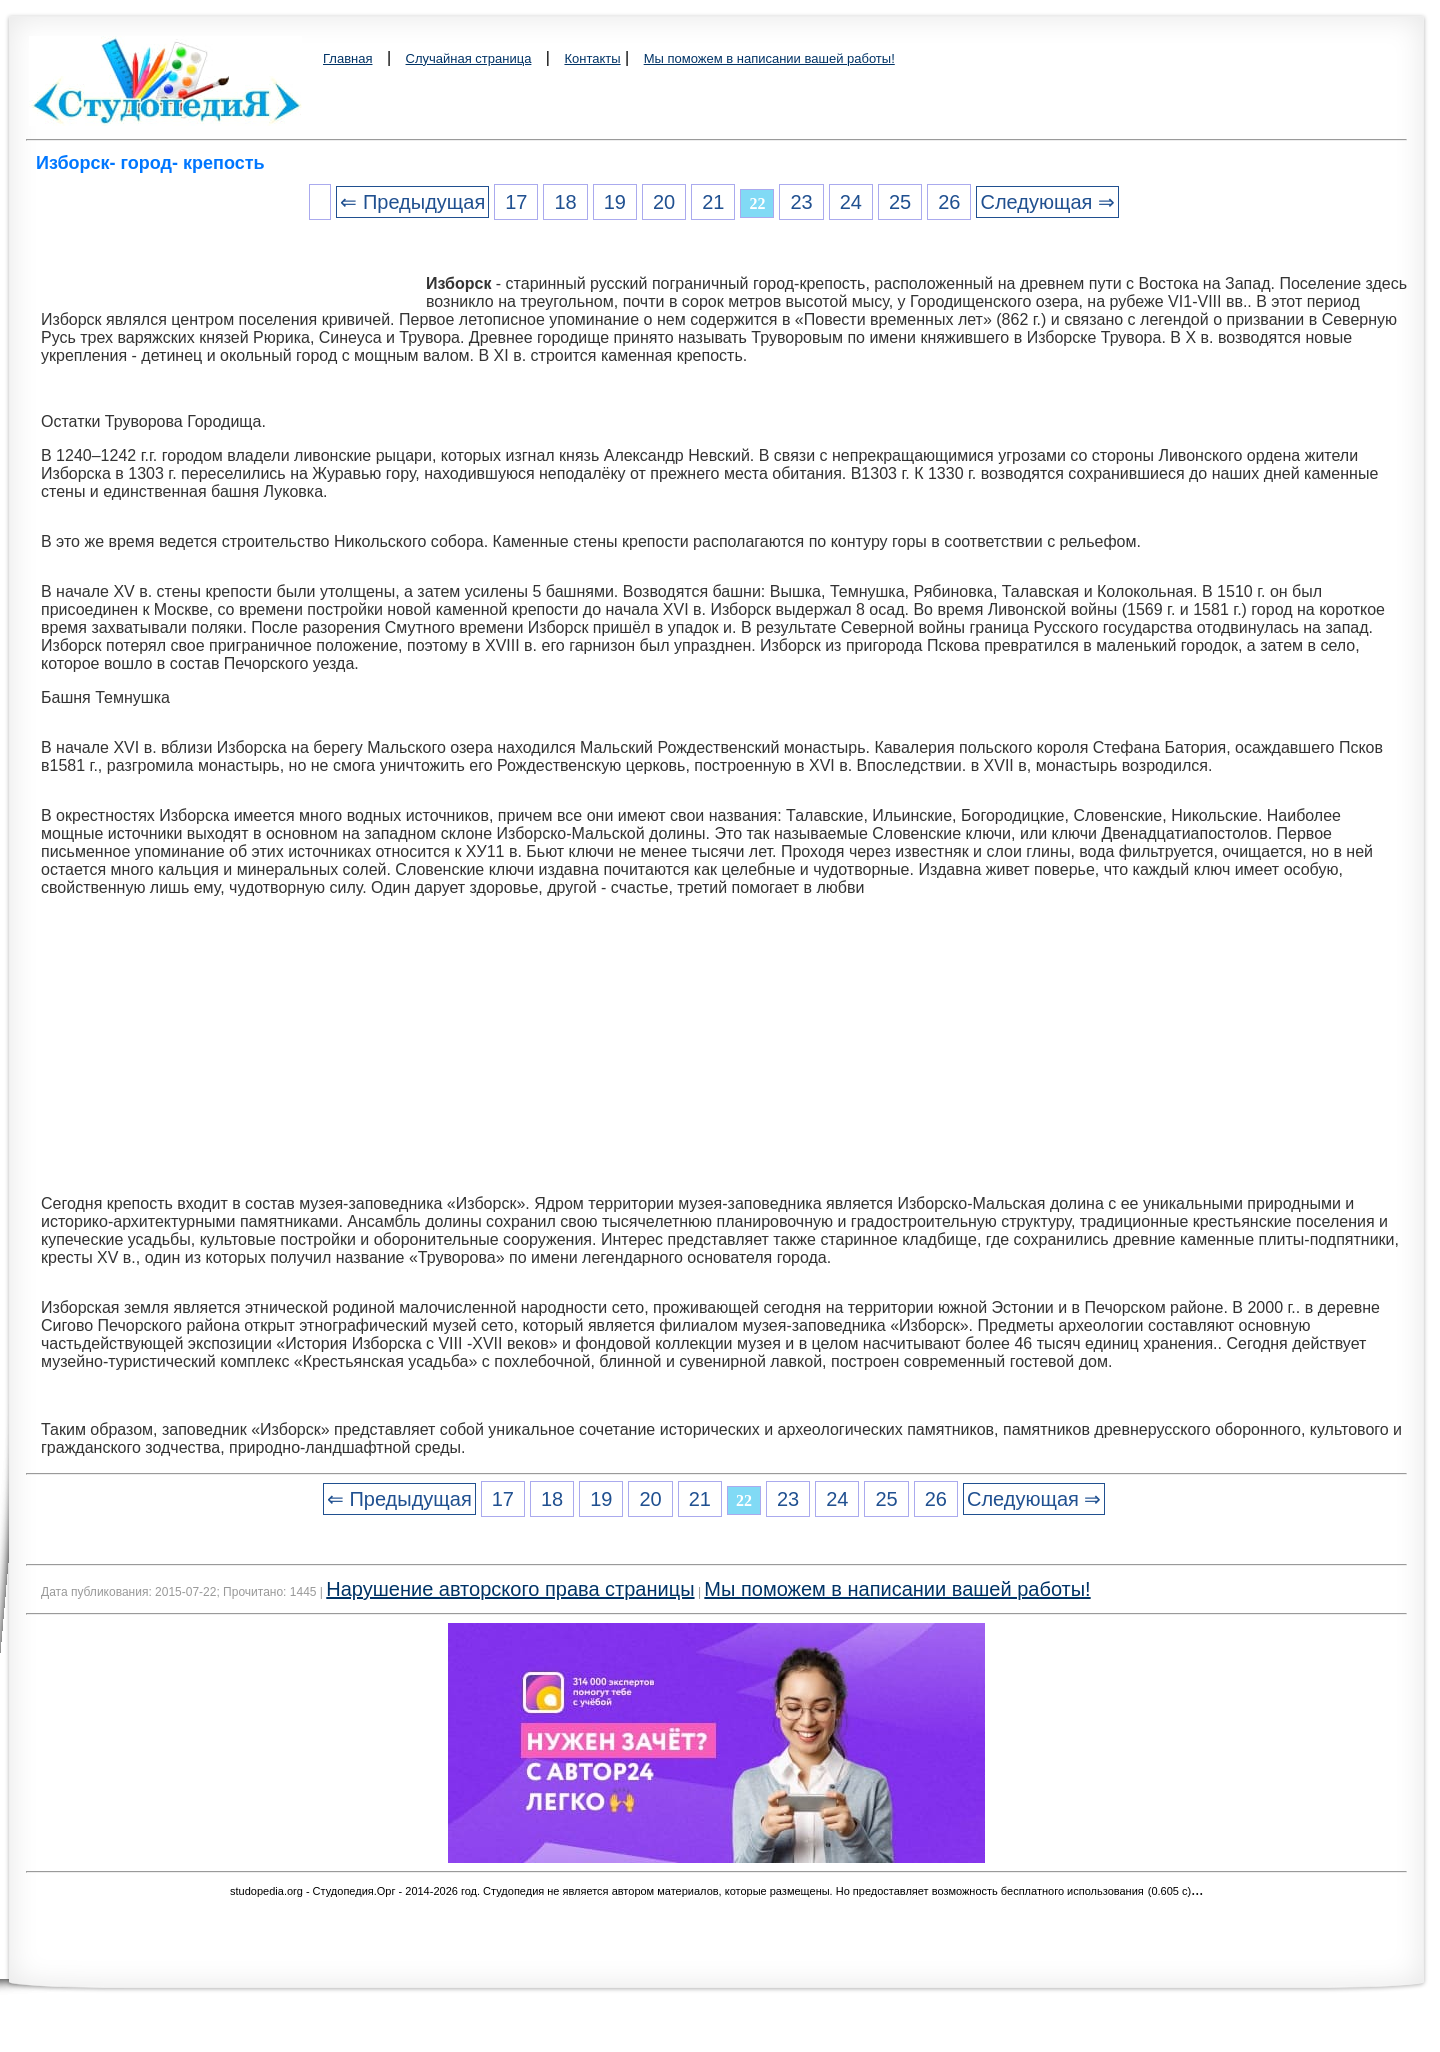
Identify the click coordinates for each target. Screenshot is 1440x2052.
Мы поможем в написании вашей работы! (769, 58)
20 (664, 202)
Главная (347, 58)
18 (565, 202)
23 (801, 202)
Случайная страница (469, 58)
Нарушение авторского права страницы (510, 1589)
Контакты (592, 58)
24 (851, 202)
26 (949, 202)
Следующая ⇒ (1047, 202)
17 (516, 202)
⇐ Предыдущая (412, 202)
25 (900, 202)
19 (615, 202)
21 (713, 202)
